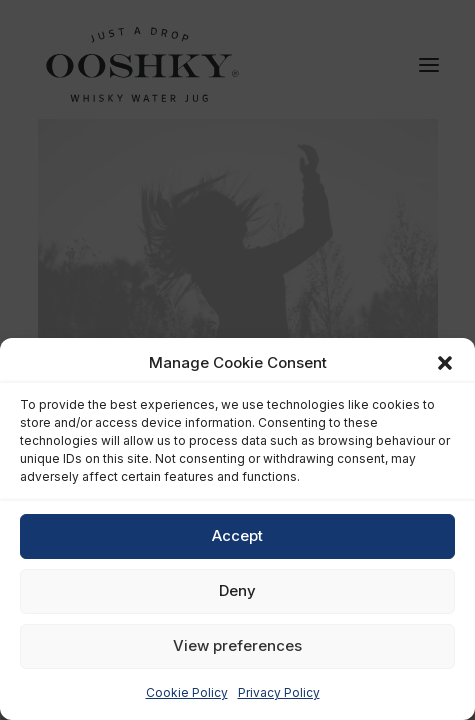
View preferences (237, 645)
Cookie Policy (187, 692)
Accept (237, 535)
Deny (237, 590)
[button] (445, 363)
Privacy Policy (279, 692)
